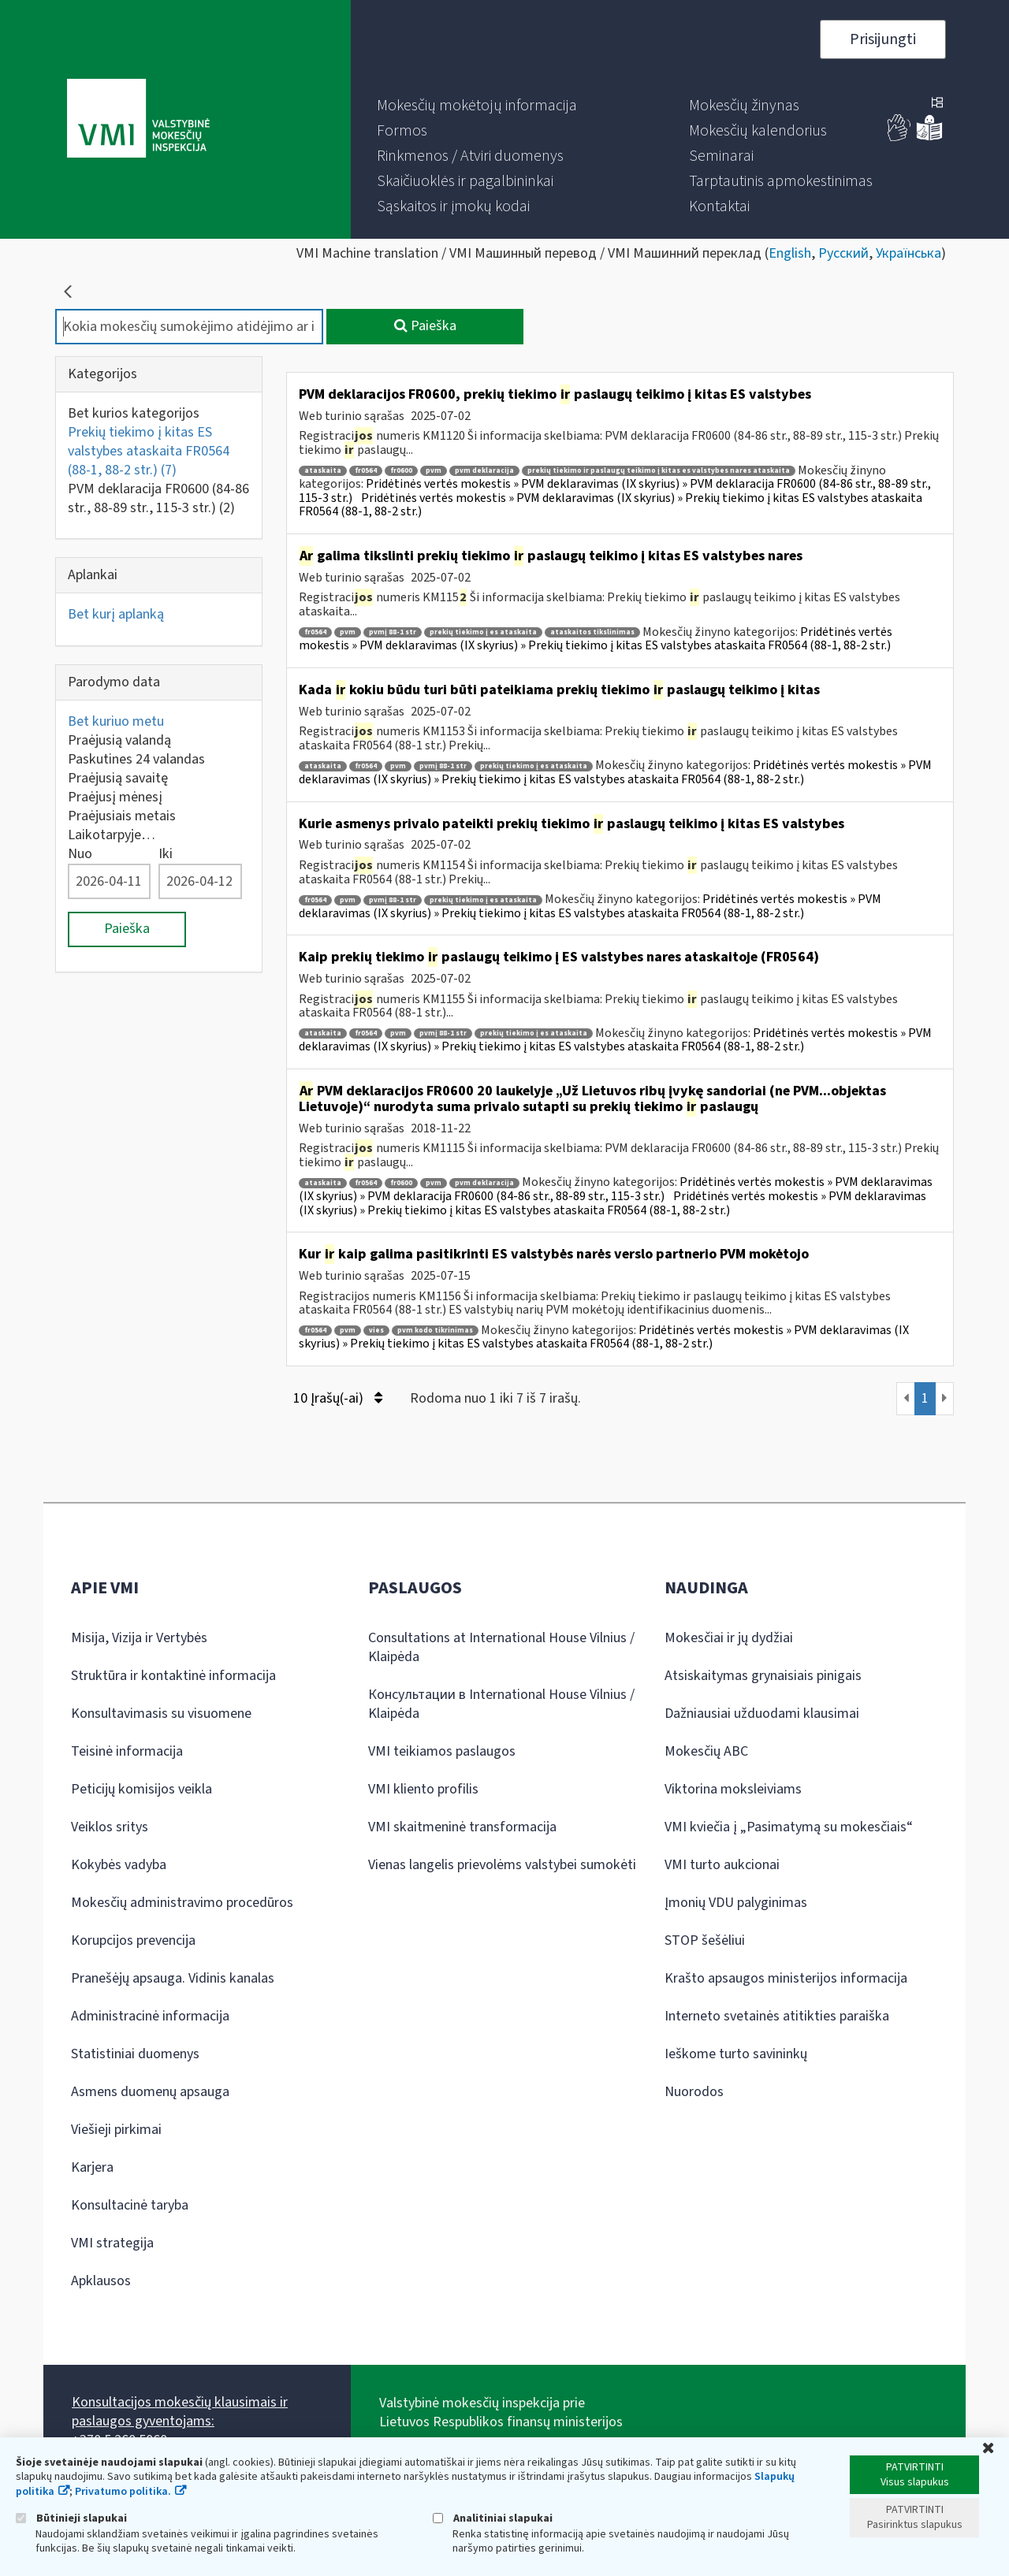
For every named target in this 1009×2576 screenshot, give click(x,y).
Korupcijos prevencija (133, 1940)
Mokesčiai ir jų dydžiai (729, 1638)
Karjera (92, 2167)
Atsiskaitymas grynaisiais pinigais (763, 1676)
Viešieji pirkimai (116, 2129)
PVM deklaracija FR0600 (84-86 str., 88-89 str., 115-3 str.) (158, 498)
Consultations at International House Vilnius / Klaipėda (501, 1647)
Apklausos (101, 2281)
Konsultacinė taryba (129, 2205)
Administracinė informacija (150, 2016)
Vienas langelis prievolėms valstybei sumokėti (502, 1865)
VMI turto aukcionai (722, 1865)
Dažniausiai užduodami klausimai (762, 1713)
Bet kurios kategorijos (133, 413)
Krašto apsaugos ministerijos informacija (786, 1978)
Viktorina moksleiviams (733, 1789)
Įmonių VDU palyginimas (736, 1902)
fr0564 (366, 471)
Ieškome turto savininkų (736, 2054)
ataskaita (322, 471)
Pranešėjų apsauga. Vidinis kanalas (172, 1978)
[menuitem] (477, 106)
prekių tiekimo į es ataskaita (483, 632)
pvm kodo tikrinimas (435, 1330)
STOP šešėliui (705, 1940)
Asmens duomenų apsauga (150, 2092)
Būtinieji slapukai (71, 2518)
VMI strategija (112, 2243)
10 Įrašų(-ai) (337, 1398)
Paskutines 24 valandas (136, 759)
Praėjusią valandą (119, 740)
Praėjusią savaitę (118, 778)
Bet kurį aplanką (116, 614)
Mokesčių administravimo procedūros (182, 1902)
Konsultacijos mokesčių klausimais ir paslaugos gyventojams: (180, 2411)
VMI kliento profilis (423, 1789)
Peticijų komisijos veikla (141, 1789)
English (790, 253)
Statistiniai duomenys (135, 2054)
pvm (433, 471)
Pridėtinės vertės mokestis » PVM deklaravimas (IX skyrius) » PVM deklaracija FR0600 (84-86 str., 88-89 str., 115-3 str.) (616, 1189)
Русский (843, 253)
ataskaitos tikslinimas (592, 632)
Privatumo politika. (123, 2492)
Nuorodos (694, 2092)
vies (376, 1330)
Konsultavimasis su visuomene (161, 1713)
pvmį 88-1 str (392, 632)
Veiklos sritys (109, 1827)
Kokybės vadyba (118, 1865)
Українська (908, 253)
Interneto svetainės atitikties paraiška (777, 2016)
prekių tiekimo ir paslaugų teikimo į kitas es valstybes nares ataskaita (658, 471)
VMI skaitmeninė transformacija (462, 1827)
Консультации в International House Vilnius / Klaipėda (501, 1704)
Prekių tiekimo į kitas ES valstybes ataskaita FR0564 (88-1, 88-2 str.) (148, 451)
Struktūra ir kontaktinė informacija (173, 1676)
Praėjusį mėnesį (115, 797)
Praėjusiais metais (122, 816)
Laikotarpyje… (111, 835)
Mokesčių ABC (706, 1751)
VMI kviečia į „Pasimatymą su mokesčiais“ (789, 1827)
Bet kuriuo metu (116, 721)
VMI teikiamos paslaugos (442, 1751)
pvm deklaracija (484, 471)
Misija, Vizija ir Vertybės (139, 1638)
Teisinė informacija (127, 1751)
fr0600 (401, 471)
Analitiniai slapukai (493, 2518)
